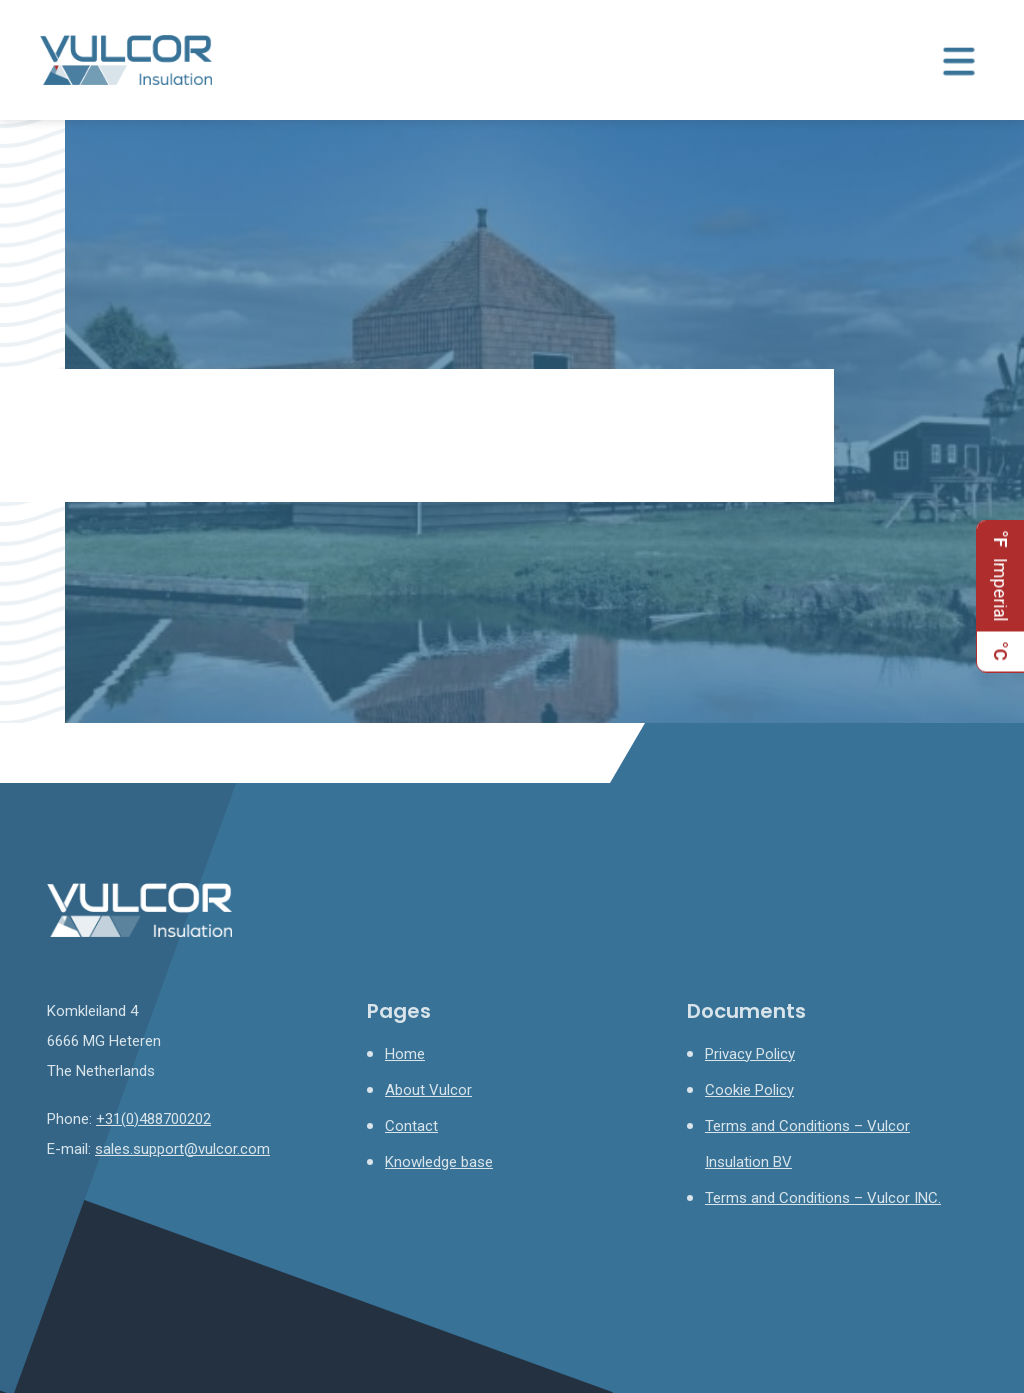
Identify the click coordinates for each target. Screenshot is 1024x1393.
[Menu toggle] (959, 60)
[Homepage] (126, 59)
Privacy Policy (750, 1054)
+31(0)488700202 (153, 1119)
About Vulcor (428, 1090)
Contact (411, 1126)
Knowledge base (439, 1162)
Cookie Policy (749, 1090)
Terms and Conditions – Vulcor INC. (823, 1198)
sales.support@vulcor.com (182, 1149)
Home (405, 1054)
